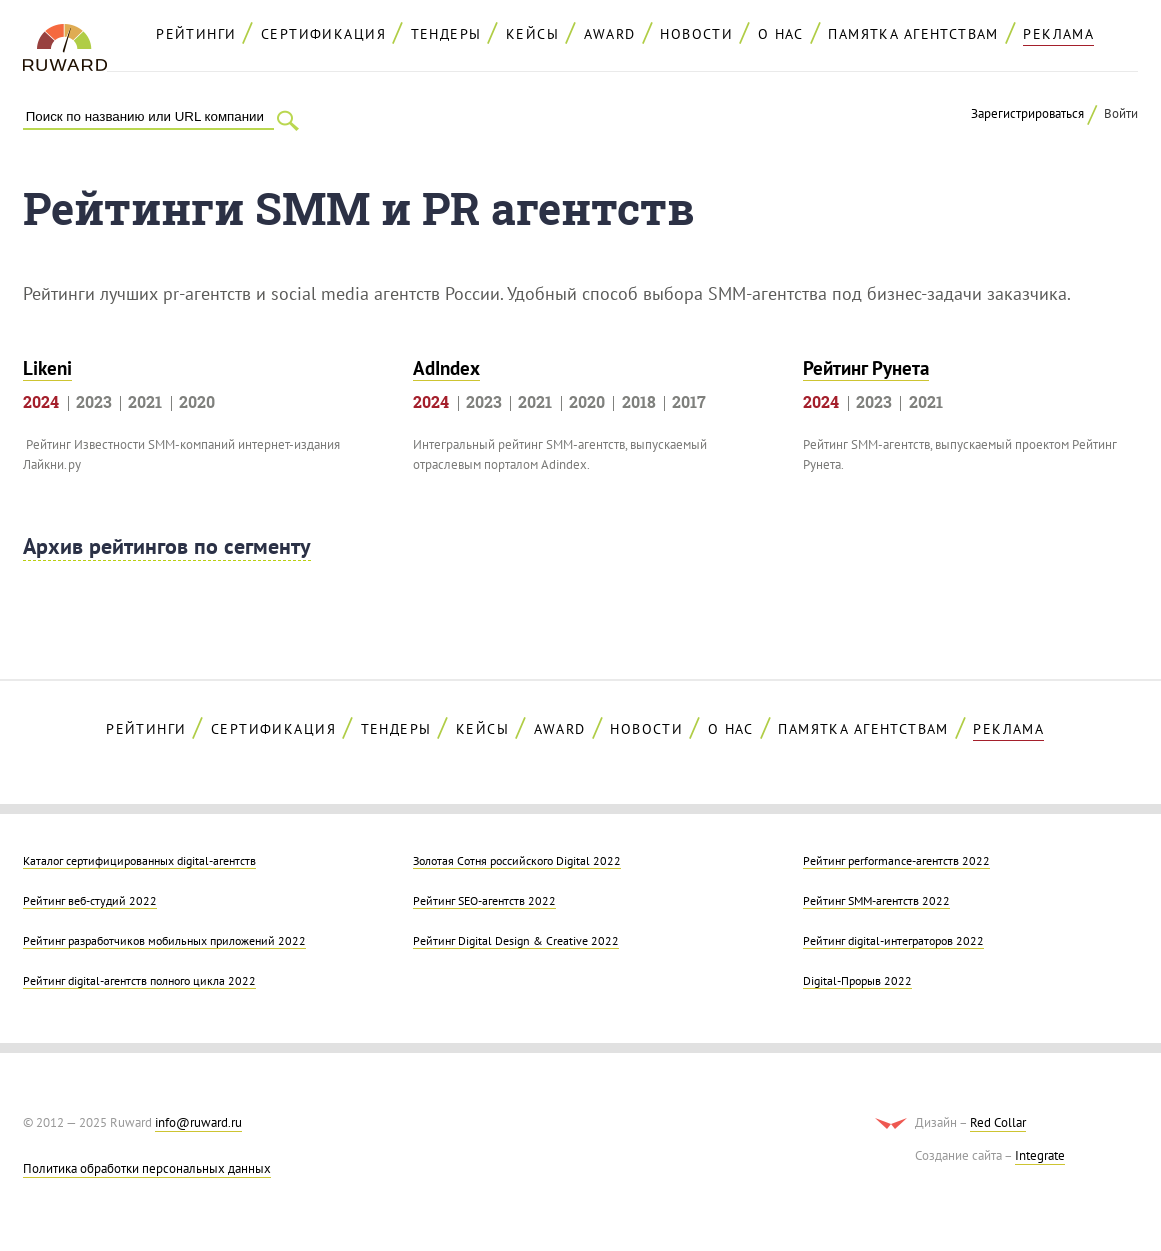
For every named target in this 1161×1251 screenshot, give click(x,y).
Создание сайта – (990, 1156)
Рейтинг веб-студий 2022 (90, 900)
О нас (781, 34)
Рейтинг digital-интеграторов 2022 (893, 940)
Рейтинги (196, 34)
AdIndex (446, 368)
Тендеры (446, 34)
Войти (1121, 113)
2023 (94, 402)
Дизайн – (970, 1123)
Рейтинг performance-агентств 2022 (896, 860)
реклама (1058, 34)
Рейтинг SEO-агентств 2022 (484, 900)
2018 (639, 402)
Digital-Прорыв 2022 (857, 980)
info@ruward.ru (198, 1122)
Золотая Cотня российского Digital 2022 (517, 860)
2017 (689, 402)
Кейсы (532, 34)
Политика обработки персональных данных (147, 1168)
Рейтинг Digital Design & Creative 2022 (516, 940)
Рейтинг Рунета (866, 368)
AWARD (610, 34)
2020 (197, 402)
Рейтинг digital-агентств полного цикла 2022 (139, 980)
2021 (145, 402)
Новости (696, 34)
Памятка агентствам (913, 34)
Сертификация (323, 34)
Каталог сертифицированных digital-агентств (139, 860)
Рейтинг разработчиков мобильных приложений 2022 (164, 940)
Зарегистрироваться (1027, 113)
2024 (41, 402)
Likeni (47, 368)
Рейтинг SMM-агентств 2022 (876, 900)
